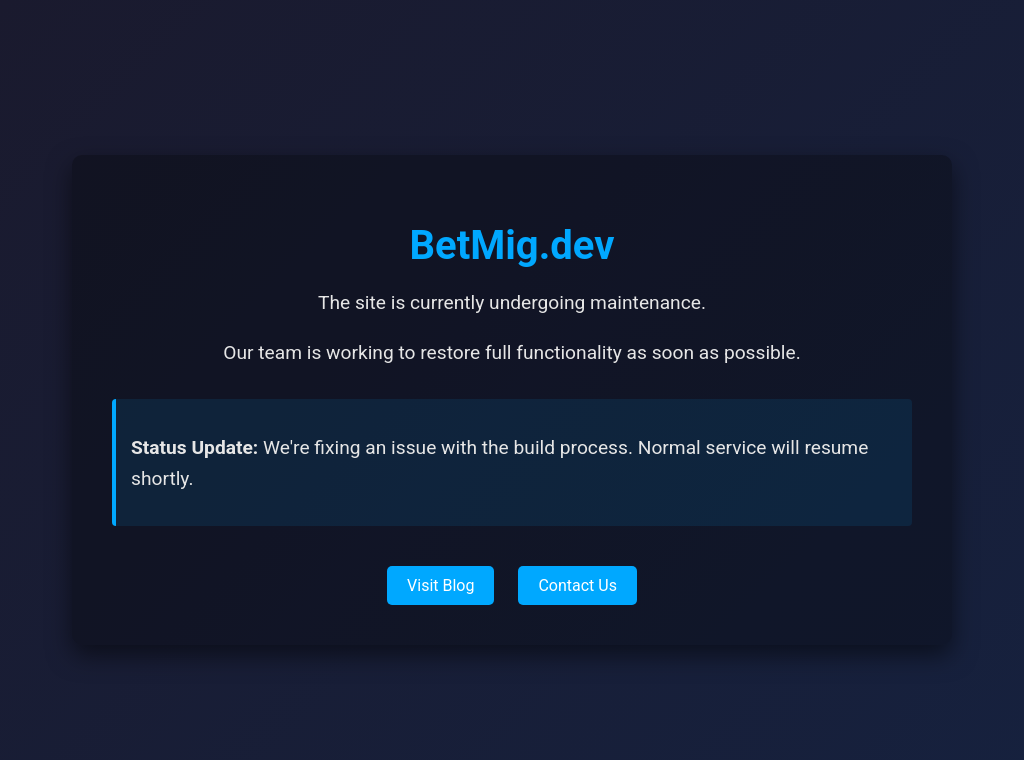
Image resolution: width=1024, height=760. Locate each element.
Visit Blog (440, 585)
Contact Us (577, 585)
